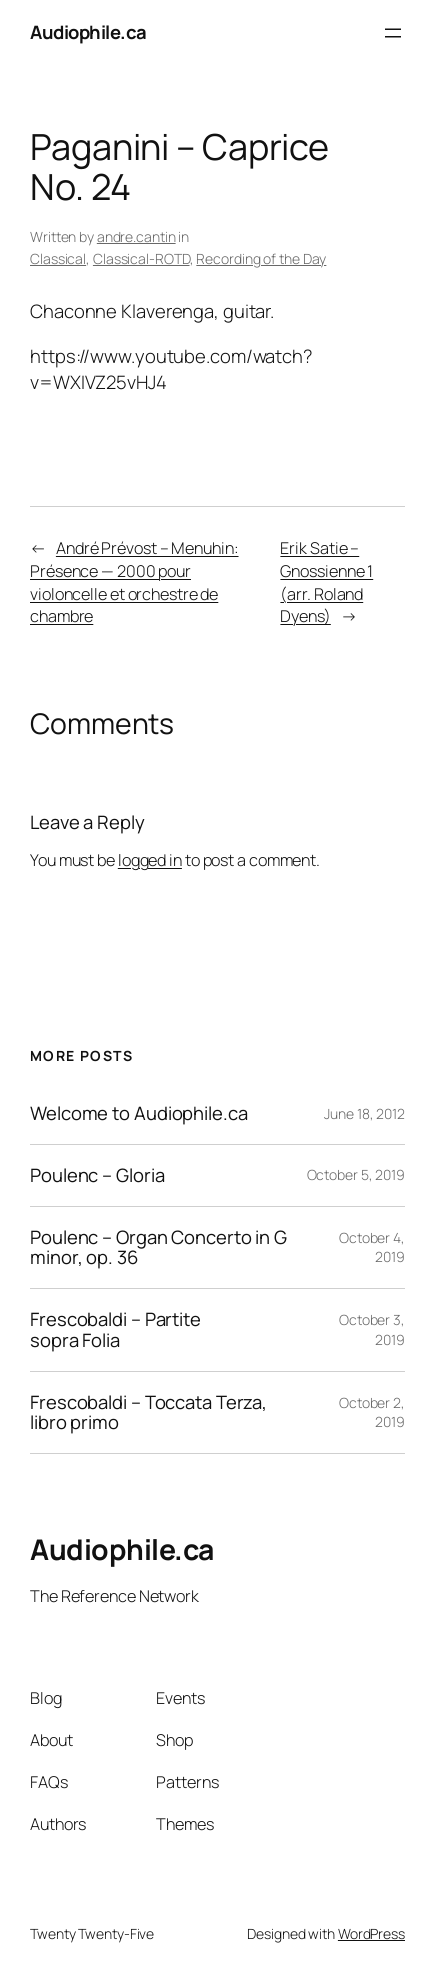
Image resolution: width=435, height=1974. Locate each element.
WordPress (371, 1933)
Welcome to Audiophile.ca (139, 1113)
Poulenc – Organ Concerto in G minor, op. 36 (158, 1248)
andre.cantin (136, 236)
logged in (150, 860)
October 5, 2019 (356, 1174)
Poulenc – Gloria (97, 1175)
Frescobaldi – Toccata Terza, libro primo (148, 1413)
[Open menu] (393, 33)
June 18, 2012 (364, 1113)
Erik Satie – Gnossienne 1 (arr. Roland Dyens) (326, 582)
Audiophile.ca (88, 32)
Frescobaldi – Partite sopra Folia (115, 1330)
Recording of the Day (261, 258)
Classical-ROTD (141, 258)
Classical (58, 258)
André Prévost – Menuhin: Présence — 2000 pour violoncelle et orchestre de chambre (134, 582)
